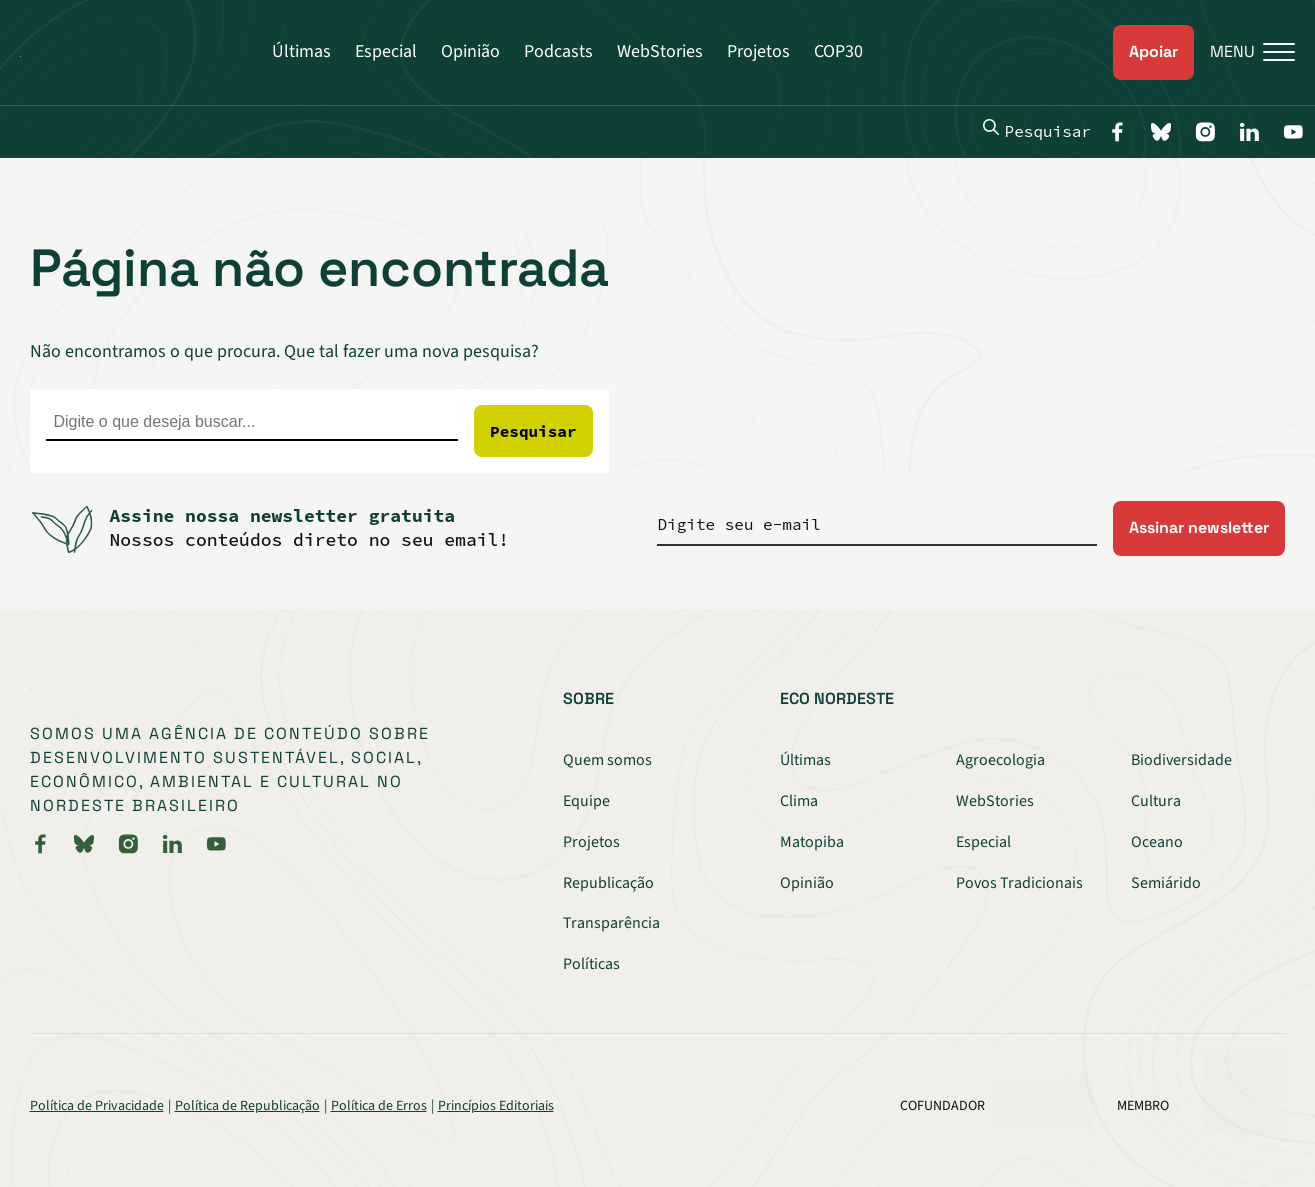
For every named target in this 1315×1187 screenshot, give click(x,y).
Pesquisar (1037, 130)
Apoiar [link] (1153, 51)
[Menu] (1244, 52)
